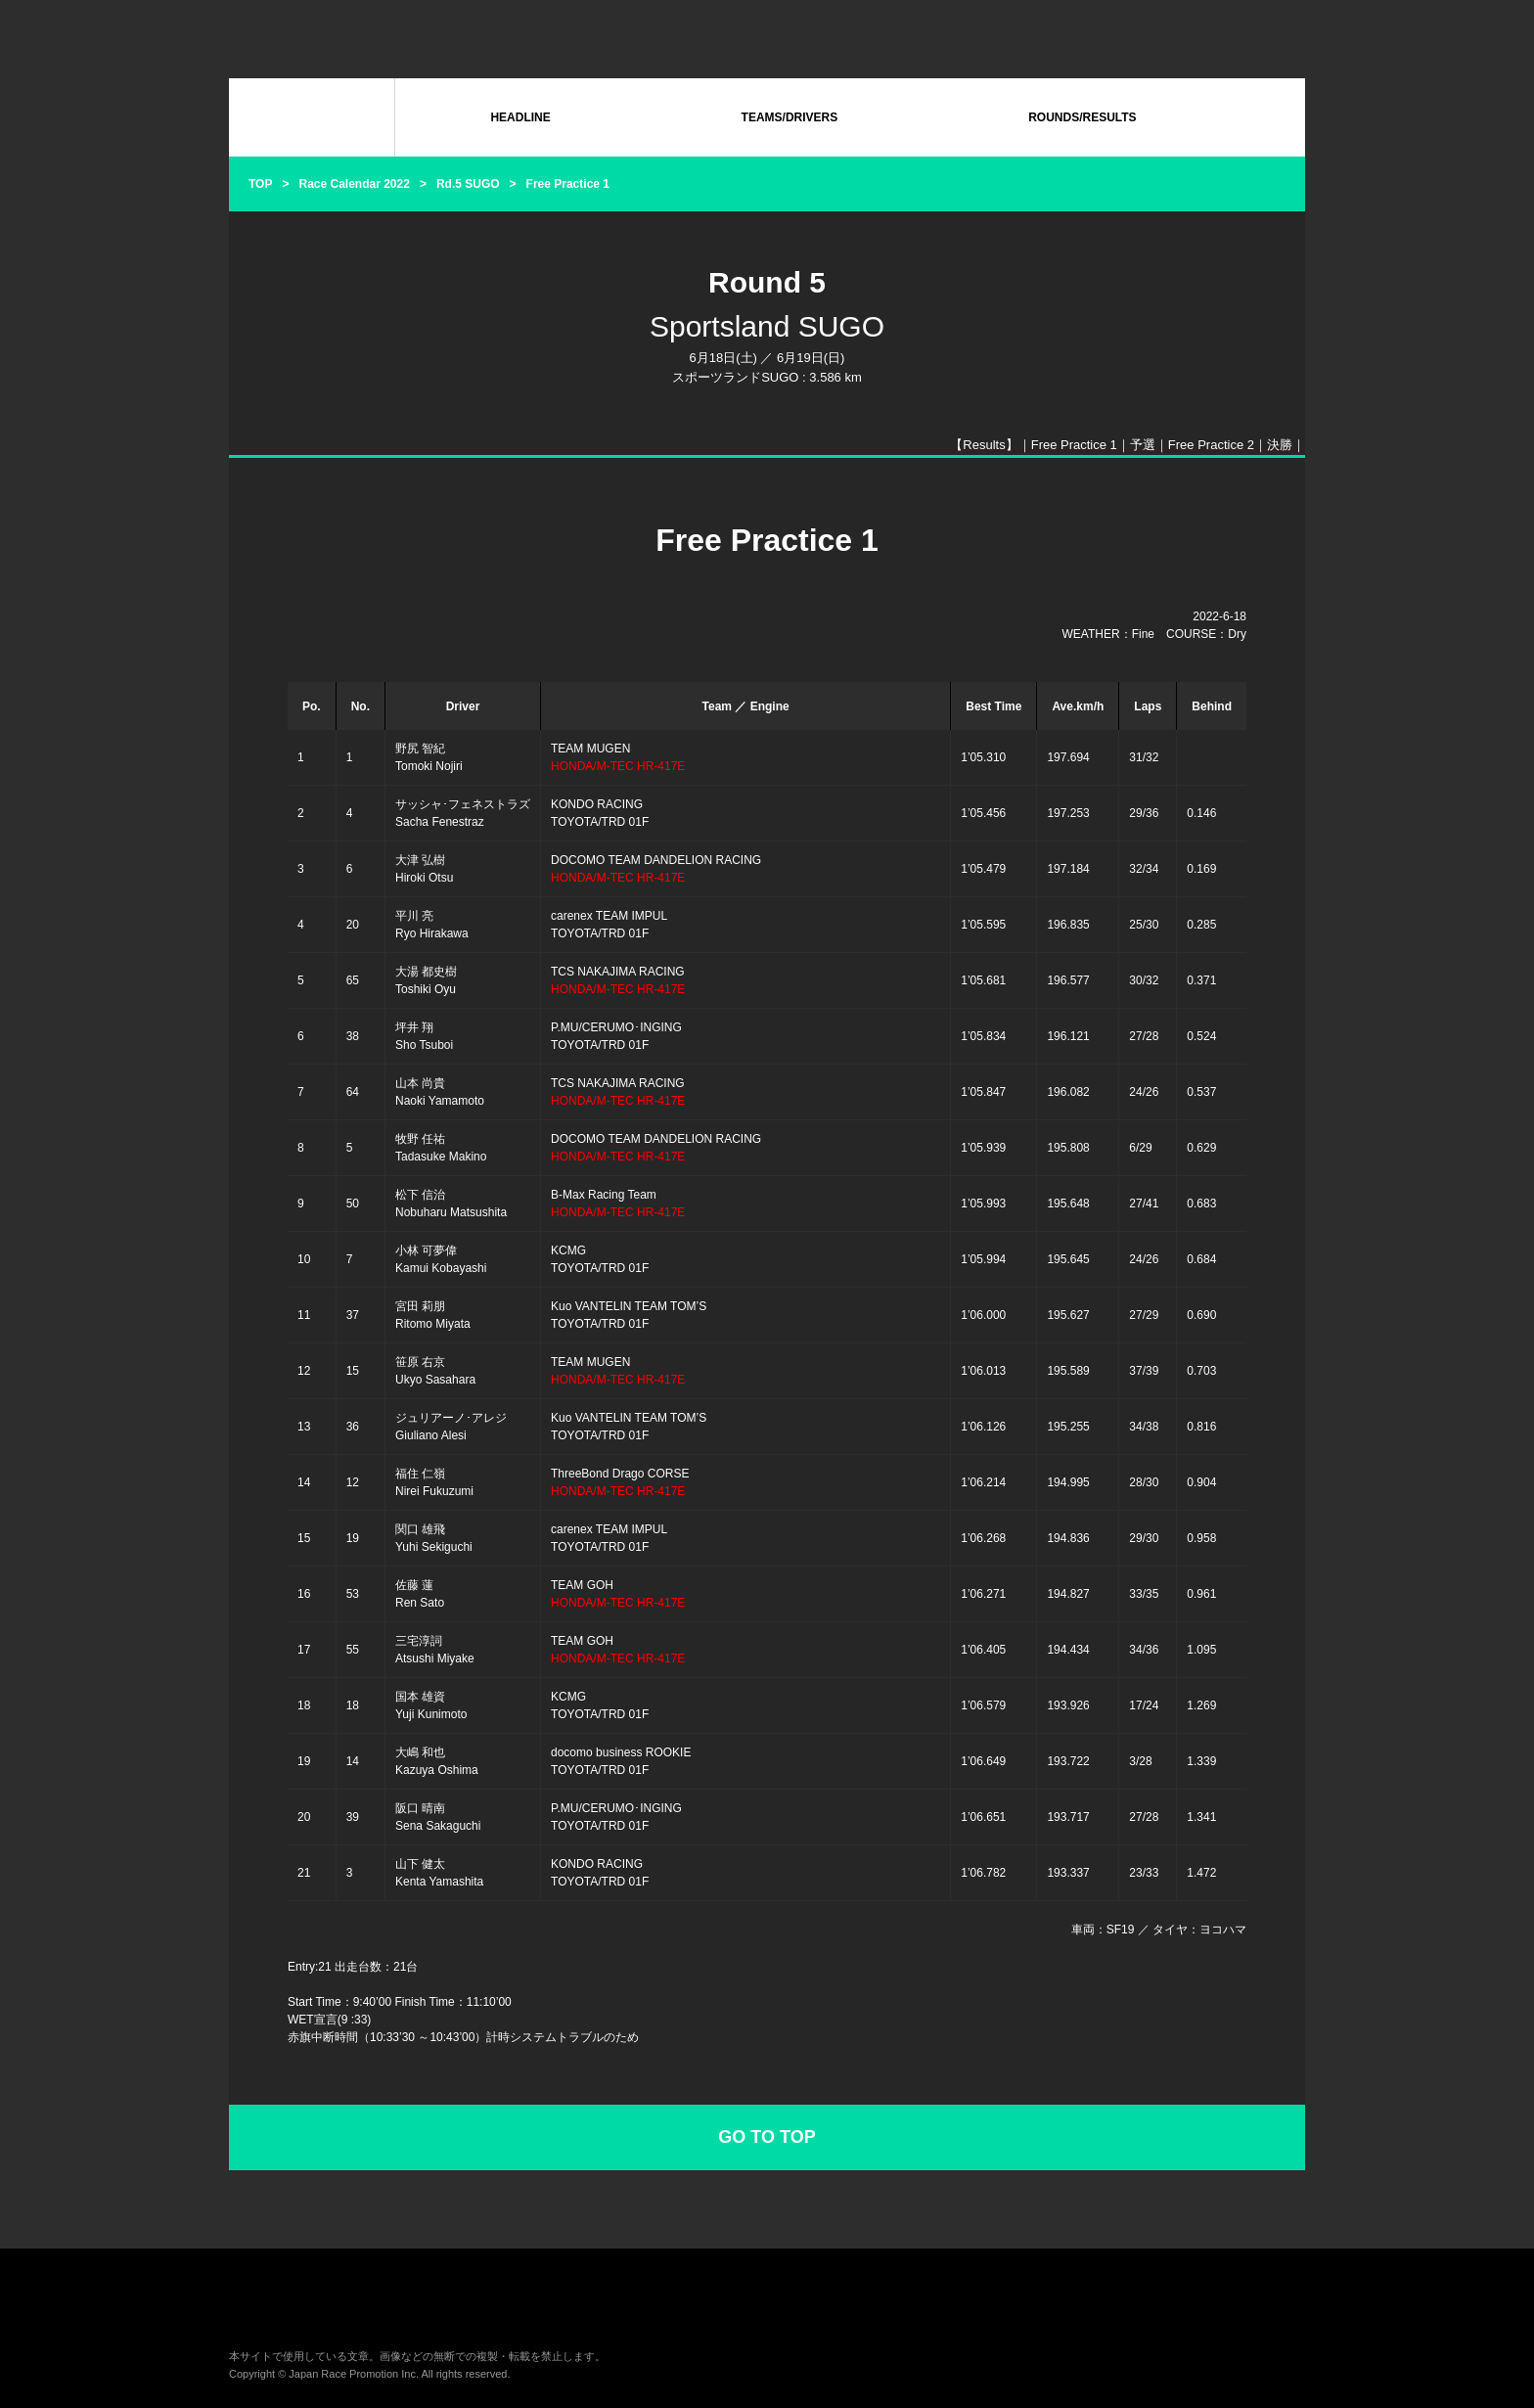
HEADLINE (520, 117)
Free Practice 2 (1211, 444)
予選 (1142, 444)
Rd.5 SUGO (468, 184)
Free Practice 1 (1074, 444)
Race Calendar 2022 (353, 184)
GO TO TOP (766, 2137)
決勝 (1279, 444)
